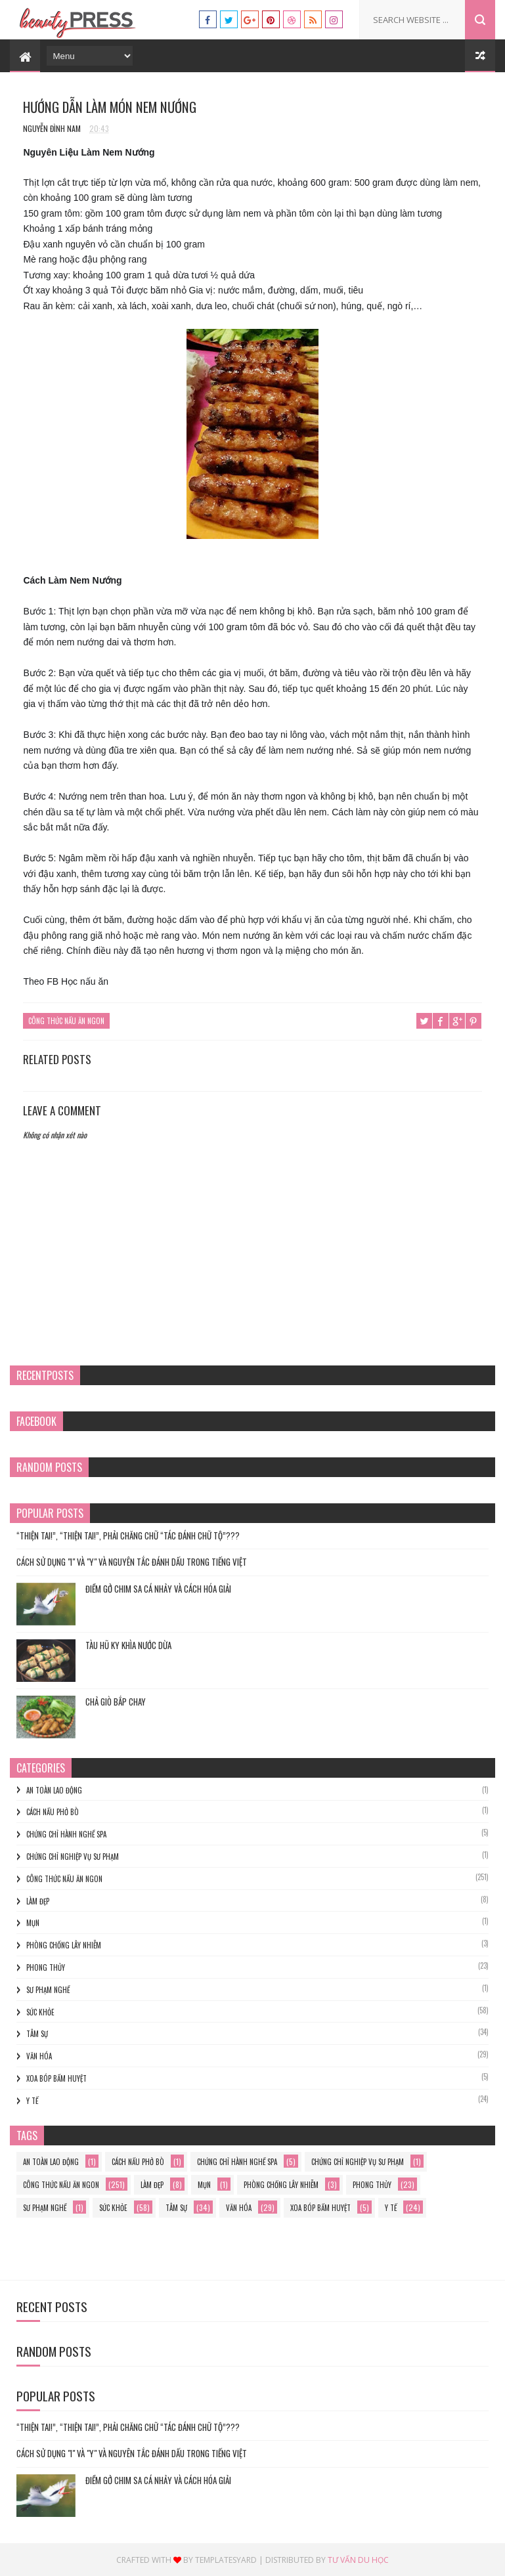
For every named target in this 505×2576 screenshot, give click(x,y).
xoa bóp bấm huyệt (56, 2078)
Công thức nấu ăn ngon (66, 1022)
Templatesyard (226, 2559)
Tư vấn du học (358, 2559)
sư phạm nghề (48, 1989)
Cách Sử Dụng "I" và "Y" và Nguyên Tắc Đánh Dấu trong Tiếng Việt (131, 1561)
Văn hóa (39, 2056)
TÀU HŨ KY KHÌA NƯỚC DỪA (128, 1644)
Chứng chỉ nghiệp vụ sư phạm (72, 1856)
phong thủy (45, 1967)
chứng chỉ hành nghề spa (66, 1834)
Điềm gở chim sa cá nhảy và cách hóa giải (158, 1588)
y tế (32, 2100)
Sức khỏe (40, 2011)
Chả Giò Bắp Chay (115, 1700)
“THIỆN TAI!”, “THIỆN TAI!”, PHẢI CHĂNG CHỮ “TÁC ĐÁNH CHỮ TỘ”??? (128, 1534)
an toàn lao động (54, 1789)
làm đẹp (37, 1900)
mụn (32, 1923)
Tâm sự (37, 2034)
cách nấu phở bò (52, 1812)
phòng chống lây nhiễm (63, 1945)
